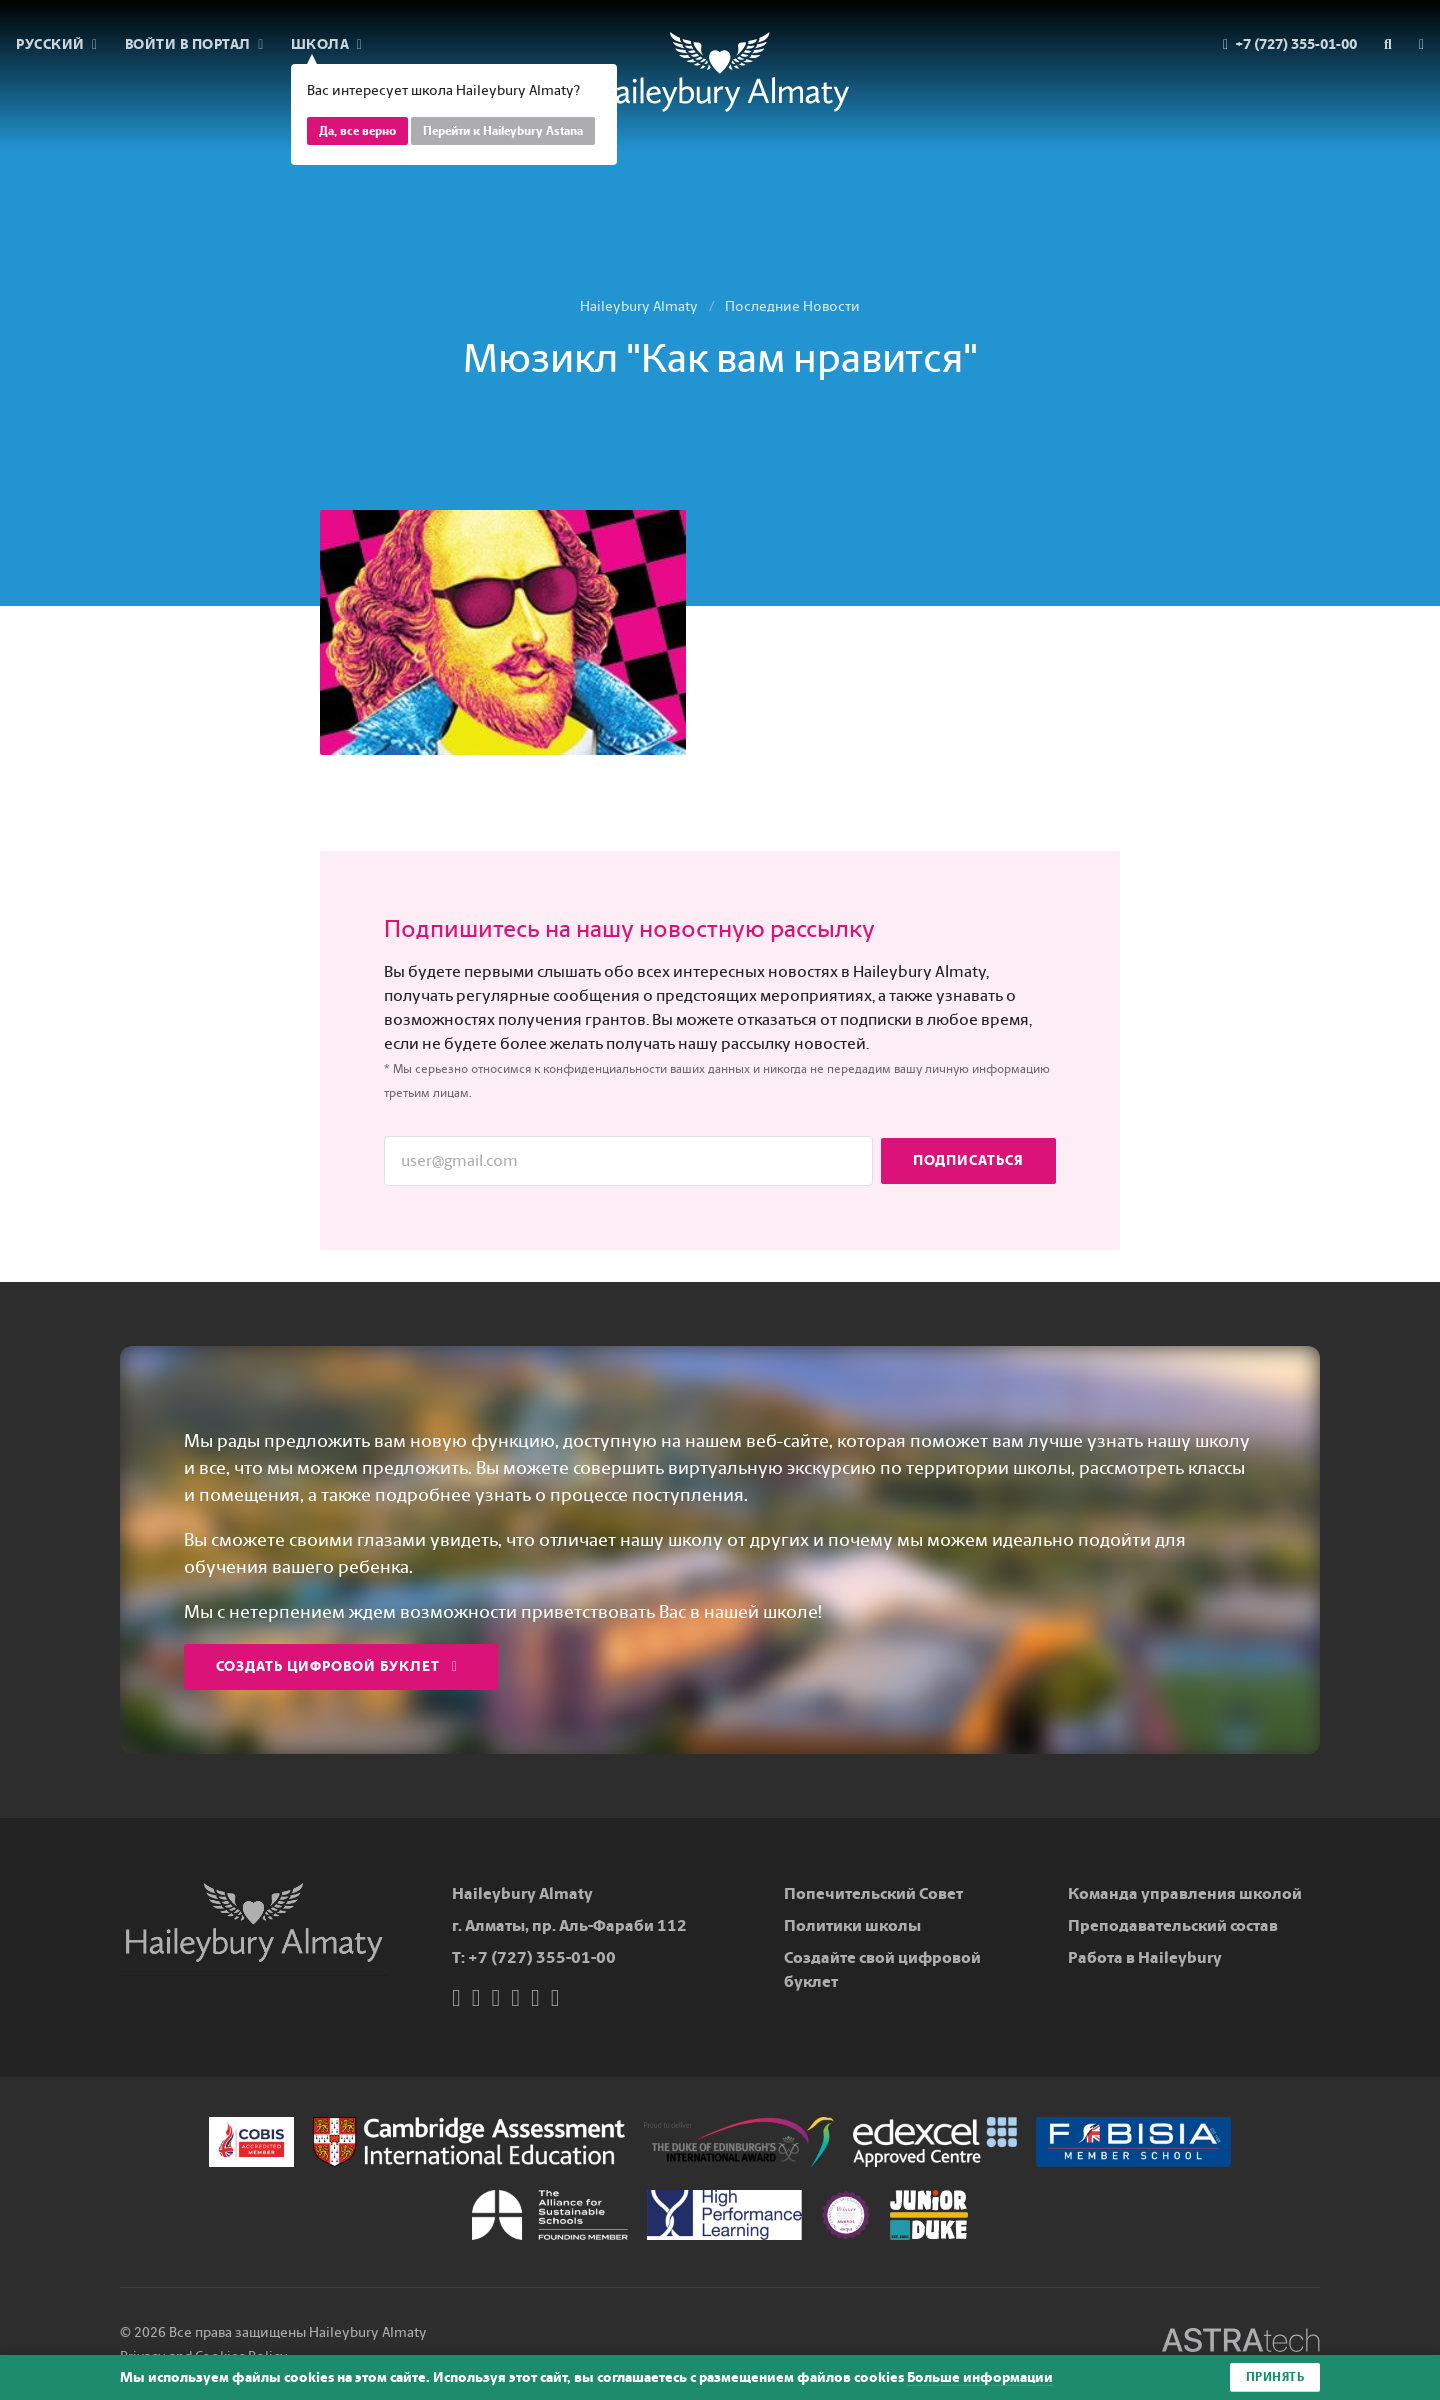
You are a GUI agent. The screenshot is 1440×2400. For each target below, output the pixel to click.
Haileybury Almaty (639, 306)
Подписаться (968, 1160)
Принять (1275, 2377)
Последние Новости (792, 306)
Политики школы (852, 1925)
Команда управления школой (1185, 1893)
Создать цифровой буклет (337, 1666)
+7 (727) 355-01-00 (542, 1957)
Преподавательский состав (1173, 1925)
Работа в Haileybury (1145, 1957)
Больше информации (980, 2377)
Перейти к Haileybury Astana (503, 131)
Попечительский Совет (873, 1893)
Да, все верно (357, 131)
